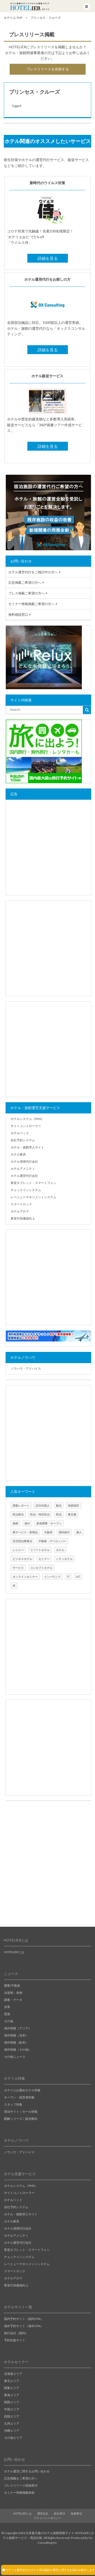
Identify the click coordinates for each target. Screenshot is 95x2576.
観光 (59, 1505)
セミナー (44, 1558)
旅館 (15, 1523)
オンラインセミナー (25, 1576)
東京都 (72, 1514)
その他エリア (13, 2438)
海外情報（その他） (17, 2049)
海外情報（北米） (16, 2035)
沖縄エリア (11, 2430)
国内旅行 (64, 1532)
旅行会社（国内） (16, 2333)
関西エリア (11, 2402)
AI (14, 1585)
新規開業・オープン (49, 1523)
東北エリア (11, 2381)
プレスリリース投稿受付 (20, 2485)
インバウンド (52, 1576)
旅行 (27, 1523)
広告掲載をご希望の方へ (20, 2478)
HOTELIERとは (14, 1952)
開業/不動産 (12, 1985)
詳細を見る (47, 258)
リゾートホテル (40, 1550)
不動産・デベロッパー (52, 1541)
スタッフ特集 (13, 2104)
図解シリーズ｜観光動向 (20, 2119)
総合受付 (59, 2513)
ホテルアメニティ (23, 1169)
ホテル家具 (18, 1154)
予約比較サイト (14, 2340)
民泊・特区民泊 (40, 1514)
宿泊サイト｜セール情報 (20, 2111)
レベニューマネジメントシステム (33, 1197)
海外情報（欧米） (16, 2042)
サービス (18, 1567)
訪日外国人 (43, 1505)
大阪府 (48, 1532)
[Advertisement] (47, 847)
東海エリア (11, 2395)
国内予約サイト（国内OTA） (23, 2319)
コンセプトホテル (41, 1567)
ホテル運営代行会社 (24, 1176)
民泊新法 (18, 1514)
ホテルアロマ (20, 1211)
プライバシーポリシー (48, 2518)
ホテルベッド (20, 1133)
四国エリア (11, 2416)
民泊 (59, 1514)
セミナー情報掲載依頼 (19, 2492)
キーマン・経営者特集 (19, 2097)
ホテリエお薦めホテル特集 (22, 2090)
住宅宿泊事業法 (22, 1541)
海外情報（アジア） (17, 2028)
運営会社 (42, 2513)
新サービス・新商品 (25, 1532)
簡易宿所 (73, 1505)
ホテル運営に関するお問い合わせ (27, 2471)
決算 (7, 2007)
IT (68, 1576)
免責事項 (76, 2513)
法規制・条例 (13, 1993)
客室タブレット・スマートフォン (33, 1183)
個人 (79, 1532)
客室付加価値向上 (23, 1218)
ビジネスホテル (22, 1558)
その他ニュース (14, 2057)
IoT (78, 1576)
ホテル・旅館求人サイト (27, 1147)
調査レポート (21, 1505)
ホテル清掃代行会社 (24, 1161)
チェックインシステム (26, 1190)
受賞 (7, 2014)
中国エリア (11, 2409)
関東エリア (11, 2388)
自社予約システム (23, 1140)
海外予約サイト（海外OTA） (23, 2326)
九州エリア (11, 2423)
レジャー (18, 1550)
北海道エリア (13, 2374)
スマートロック (21, 1204)
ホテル (60, 1550)
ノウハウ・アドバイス (26, 1368)
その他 (8, 2021)
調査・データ (13, 2000)
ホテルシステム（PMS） (27, 1119)
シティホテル (64, 1558)
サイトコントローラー (26, 1126)
